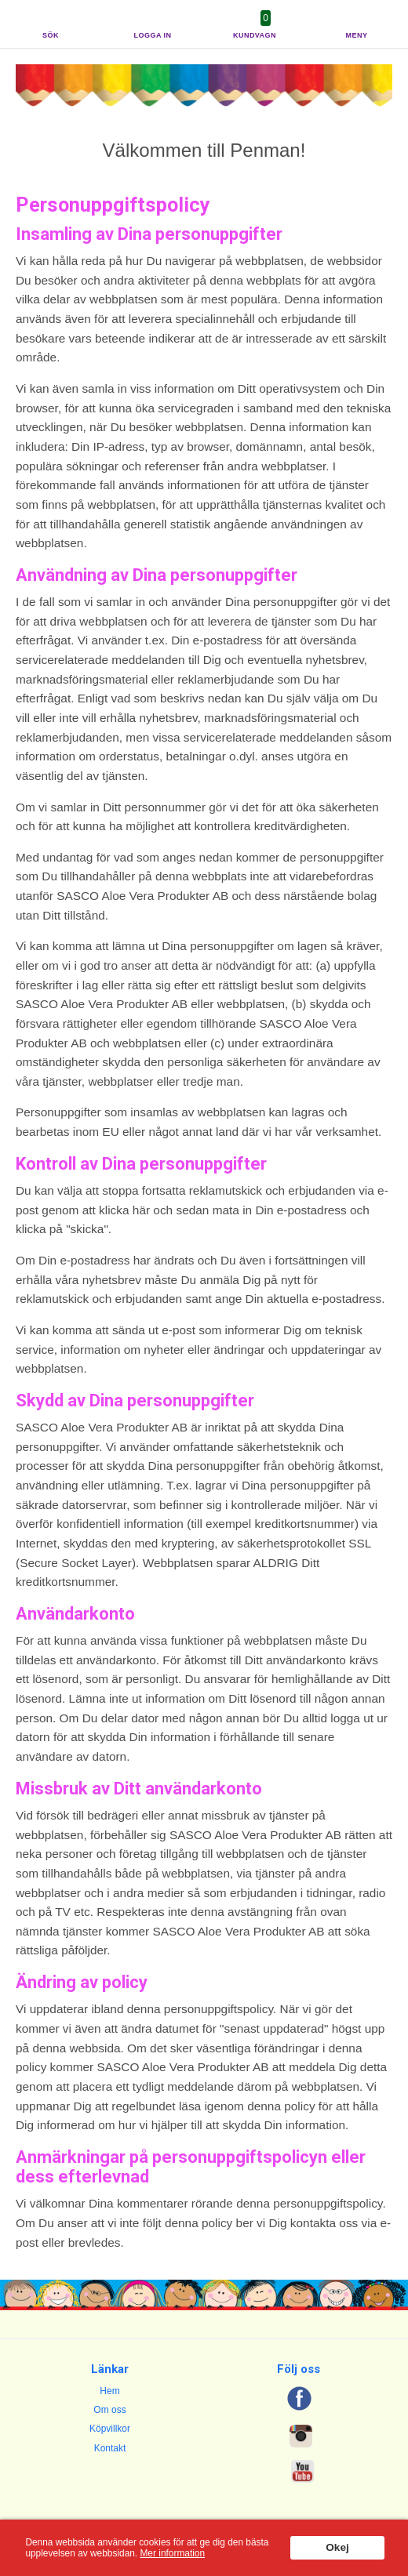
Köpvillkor (109, 2428)
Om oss (109, 2409)
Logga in (153, 35)
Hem (109, 2391)
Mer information (172, 2553)
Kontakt (110, 2448)
